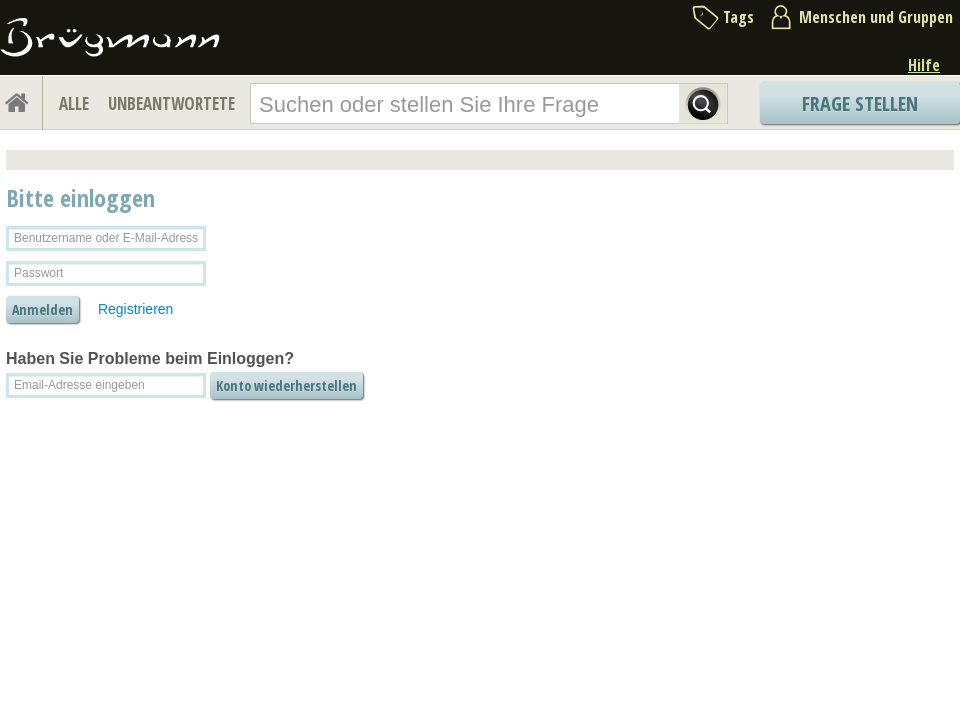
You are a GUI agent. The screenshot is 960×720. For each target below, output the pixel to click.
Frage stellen (860, 103)
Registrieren (135, 309)
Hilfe (924, 65)
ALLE (74, 103)
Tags (738, 17)
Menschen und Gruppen (876, 17)
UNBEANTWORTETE (171, 103)
